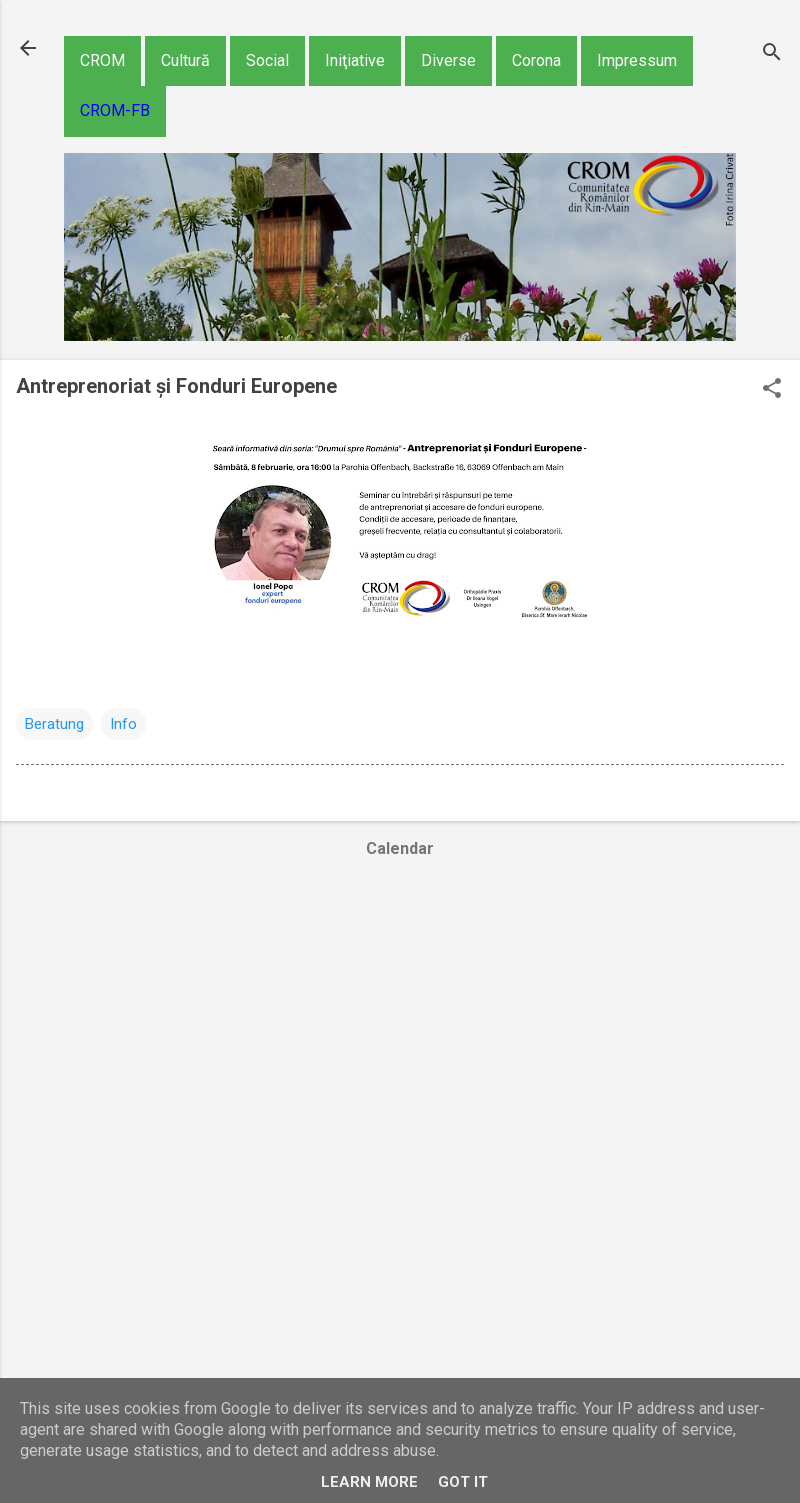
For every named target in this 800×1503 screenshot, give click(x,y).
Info (123, 724)
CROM (102, 60)
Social (267, 60)
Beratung (54, 724)
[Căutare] (772, 54)
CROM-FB (115, 110)
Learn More (369, 1482)
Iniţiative (355, 60)
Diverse (448, 60)
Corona (536, 60)
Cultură (185, 60)
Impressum (637, 60)
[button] (772, 390)
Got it (463, 1482)
